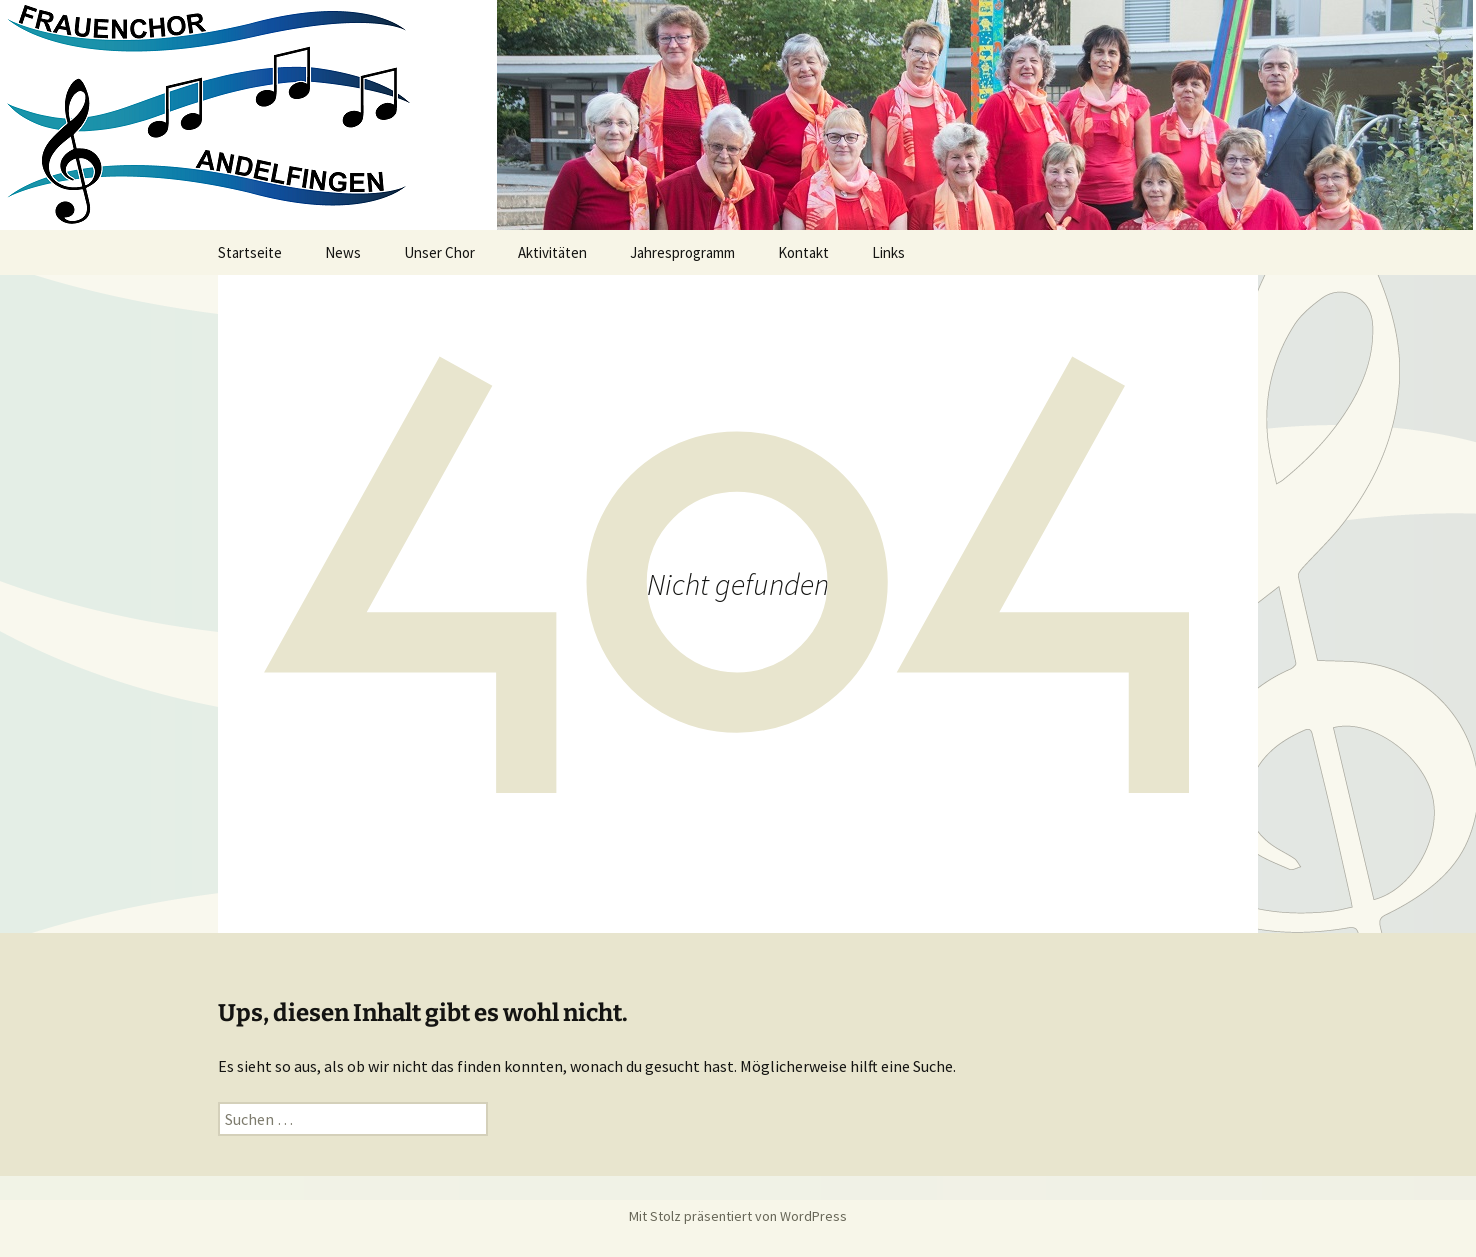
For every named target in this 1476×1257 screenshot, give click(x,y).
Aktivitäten (552, 252)
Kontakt (803, 252)
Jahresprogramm (682, 252)
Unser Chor (439, 252)
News (343, 252)
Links (888, 252)
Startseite (250, 252)
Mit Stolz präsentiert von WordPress (738, 1216)
